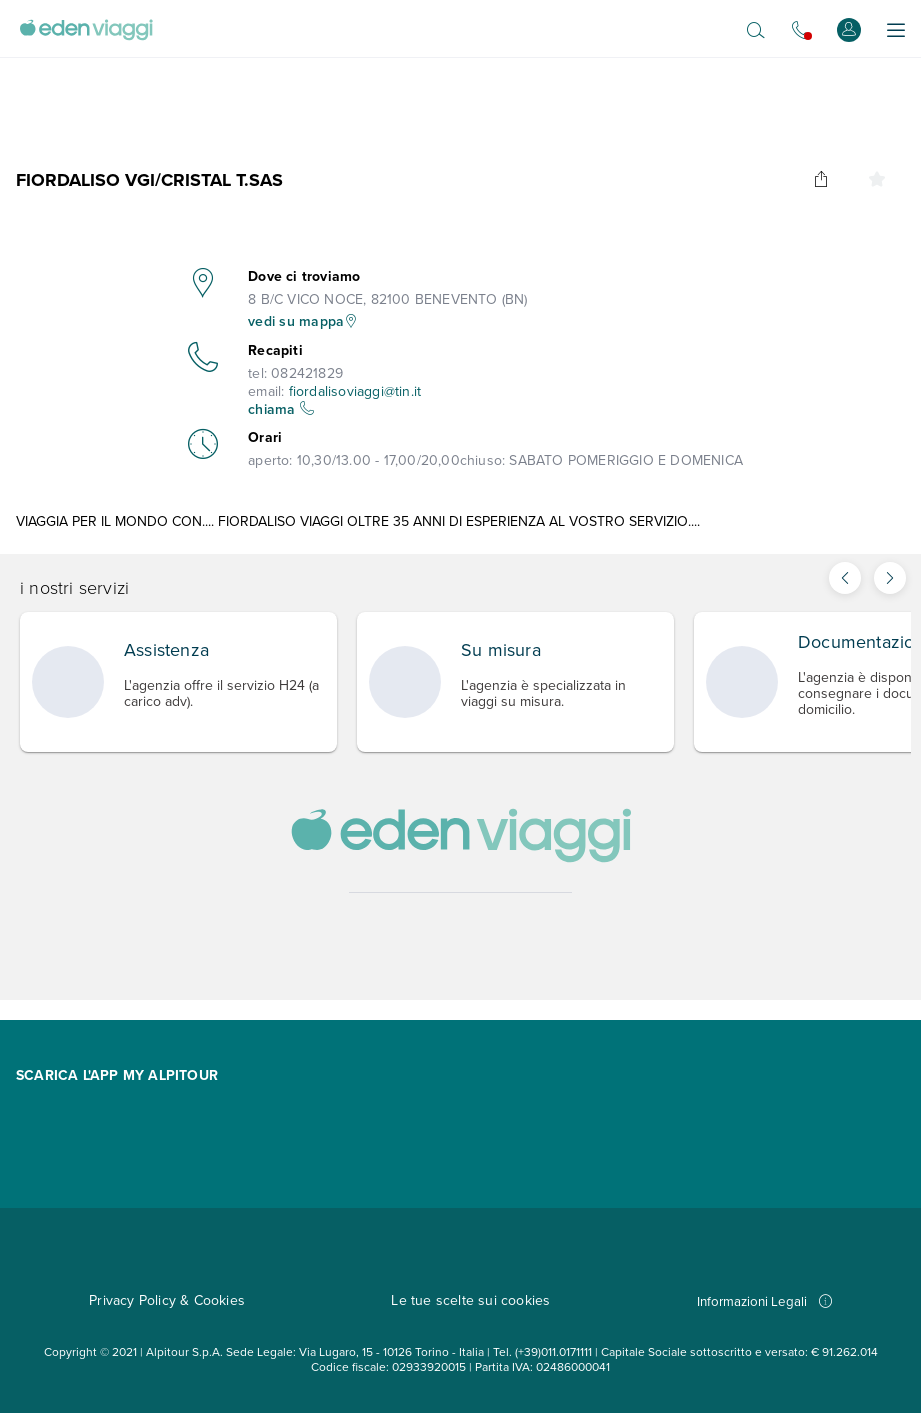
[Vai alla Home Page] (86, 30)
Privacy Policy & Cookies (167, 1300)
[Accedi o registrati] (849, 29)
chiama (281, 409)
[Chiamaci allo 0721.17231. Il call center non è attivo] (801, 30)
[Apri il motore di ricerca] (756, 30)
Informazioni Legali (764, 1301)
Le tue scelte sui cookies (470, 1300)
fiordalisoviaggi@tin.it (355, 391)
